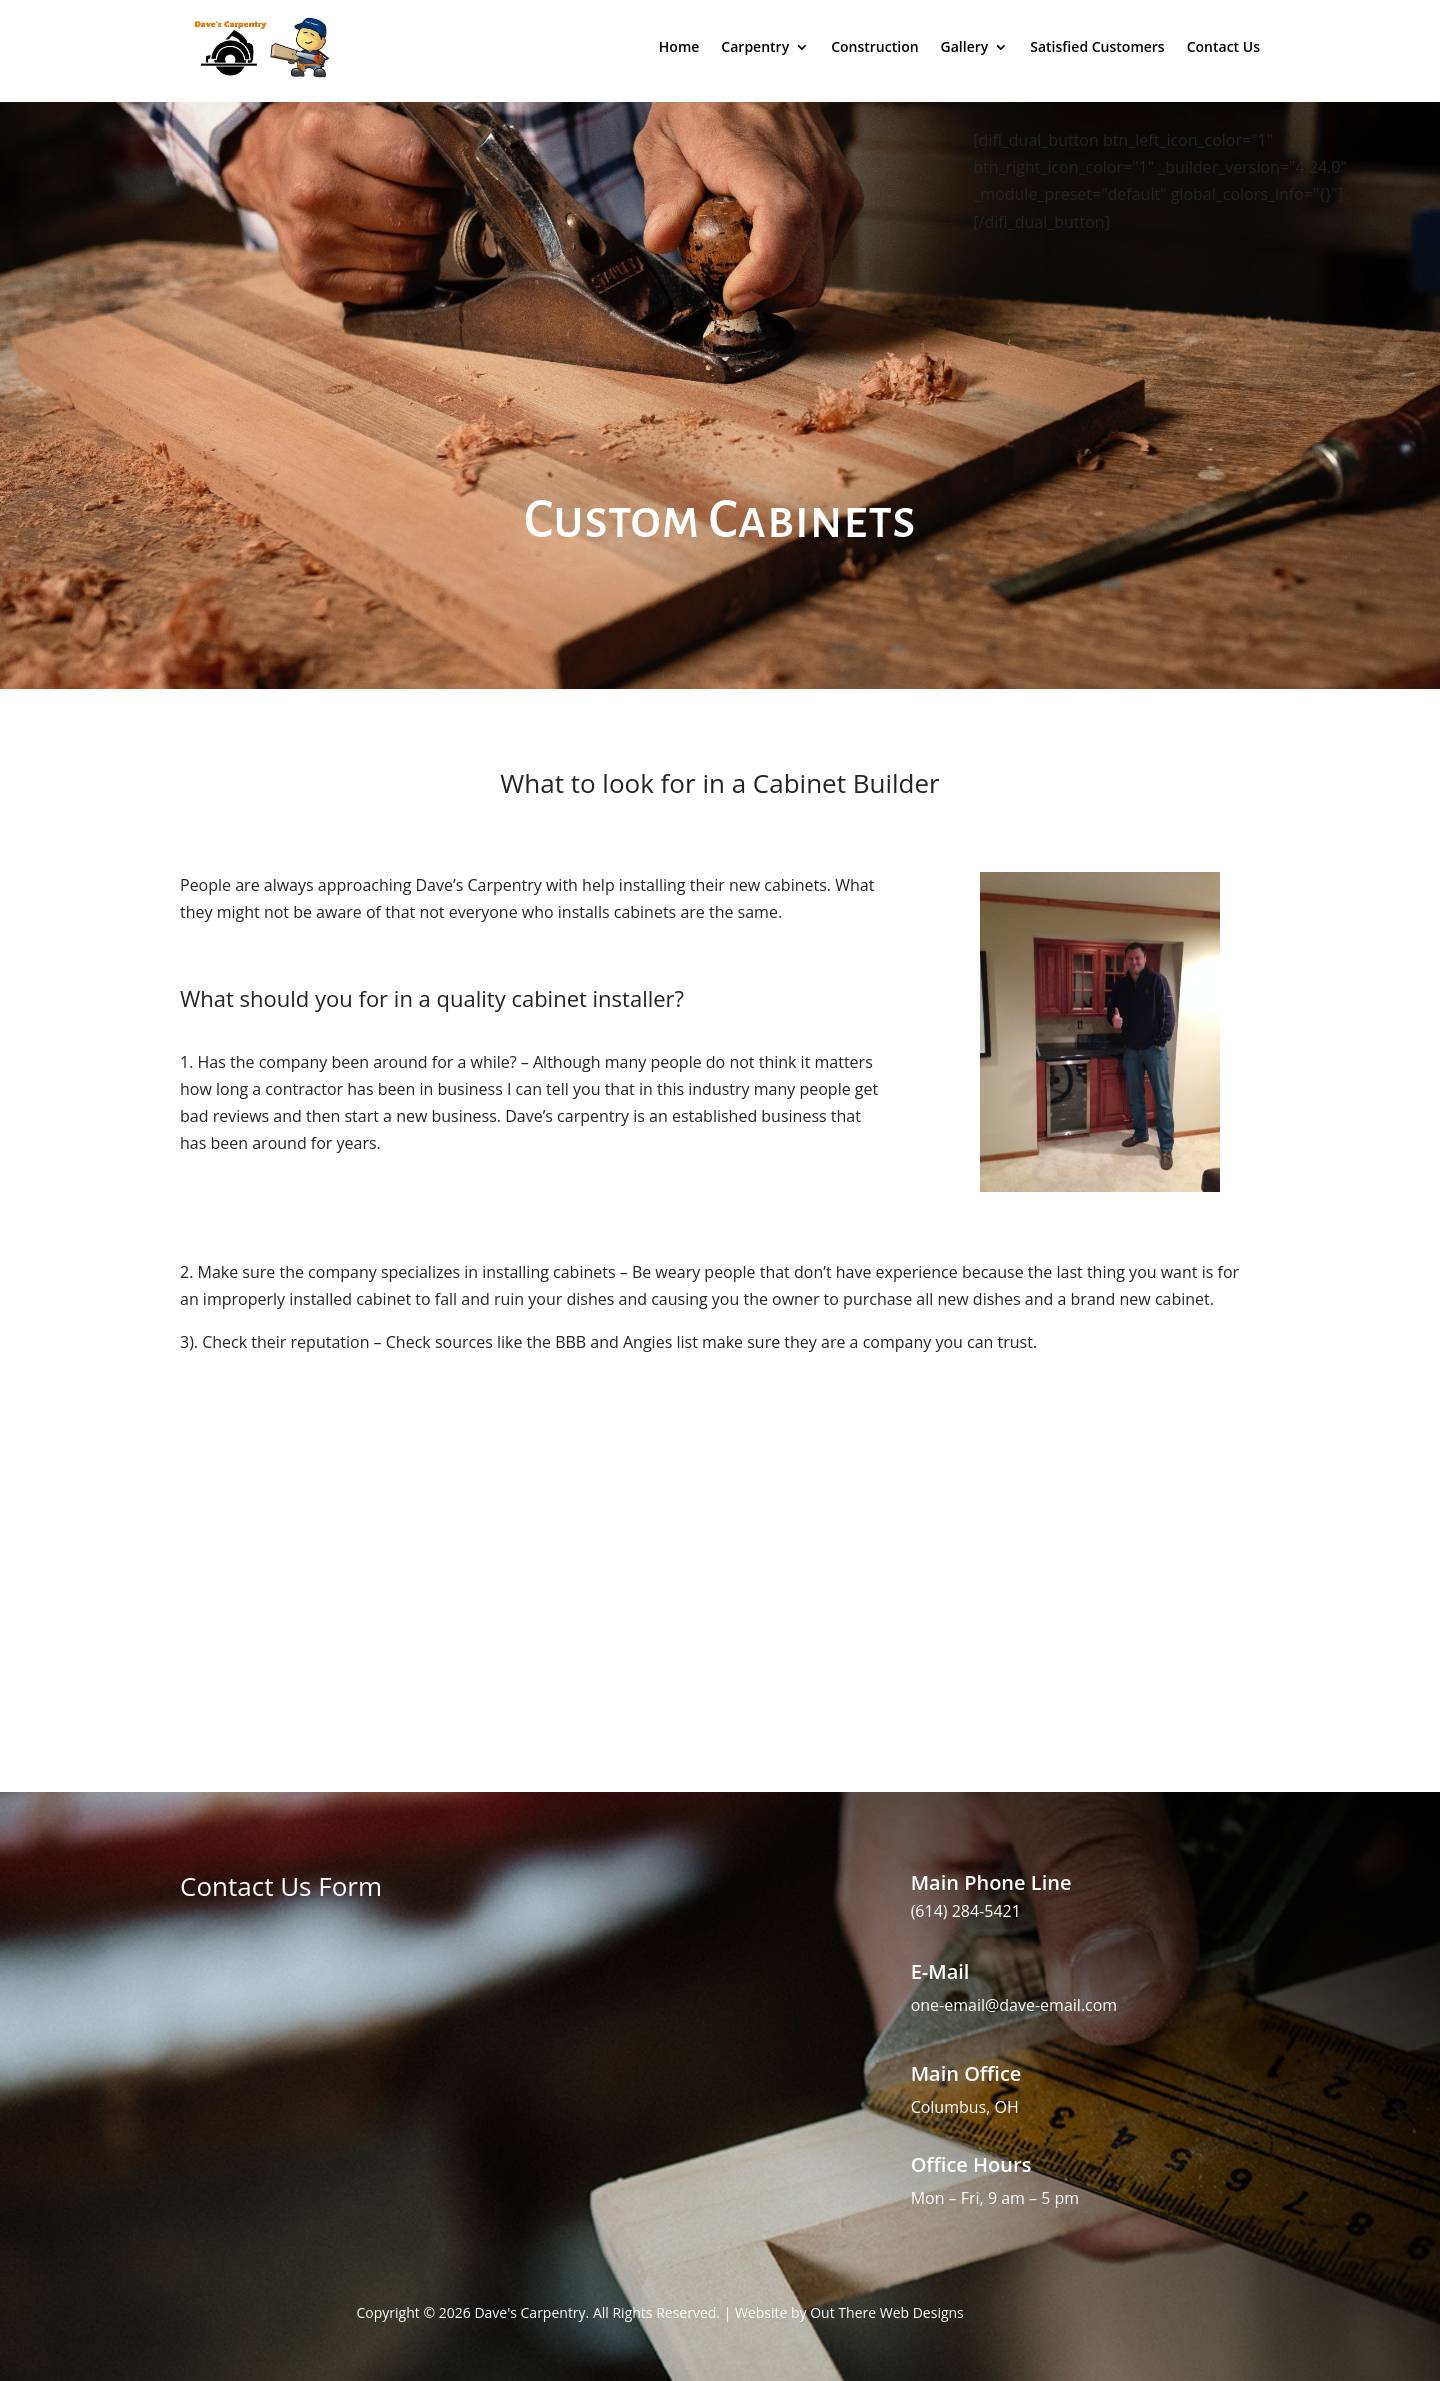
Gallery (965, 46)
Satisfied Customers (1097, 46)
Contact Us (1223, 46)
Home (679, 46)
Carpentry (755, 46)
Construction (874, 46)
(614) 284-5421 (966, 1911)
